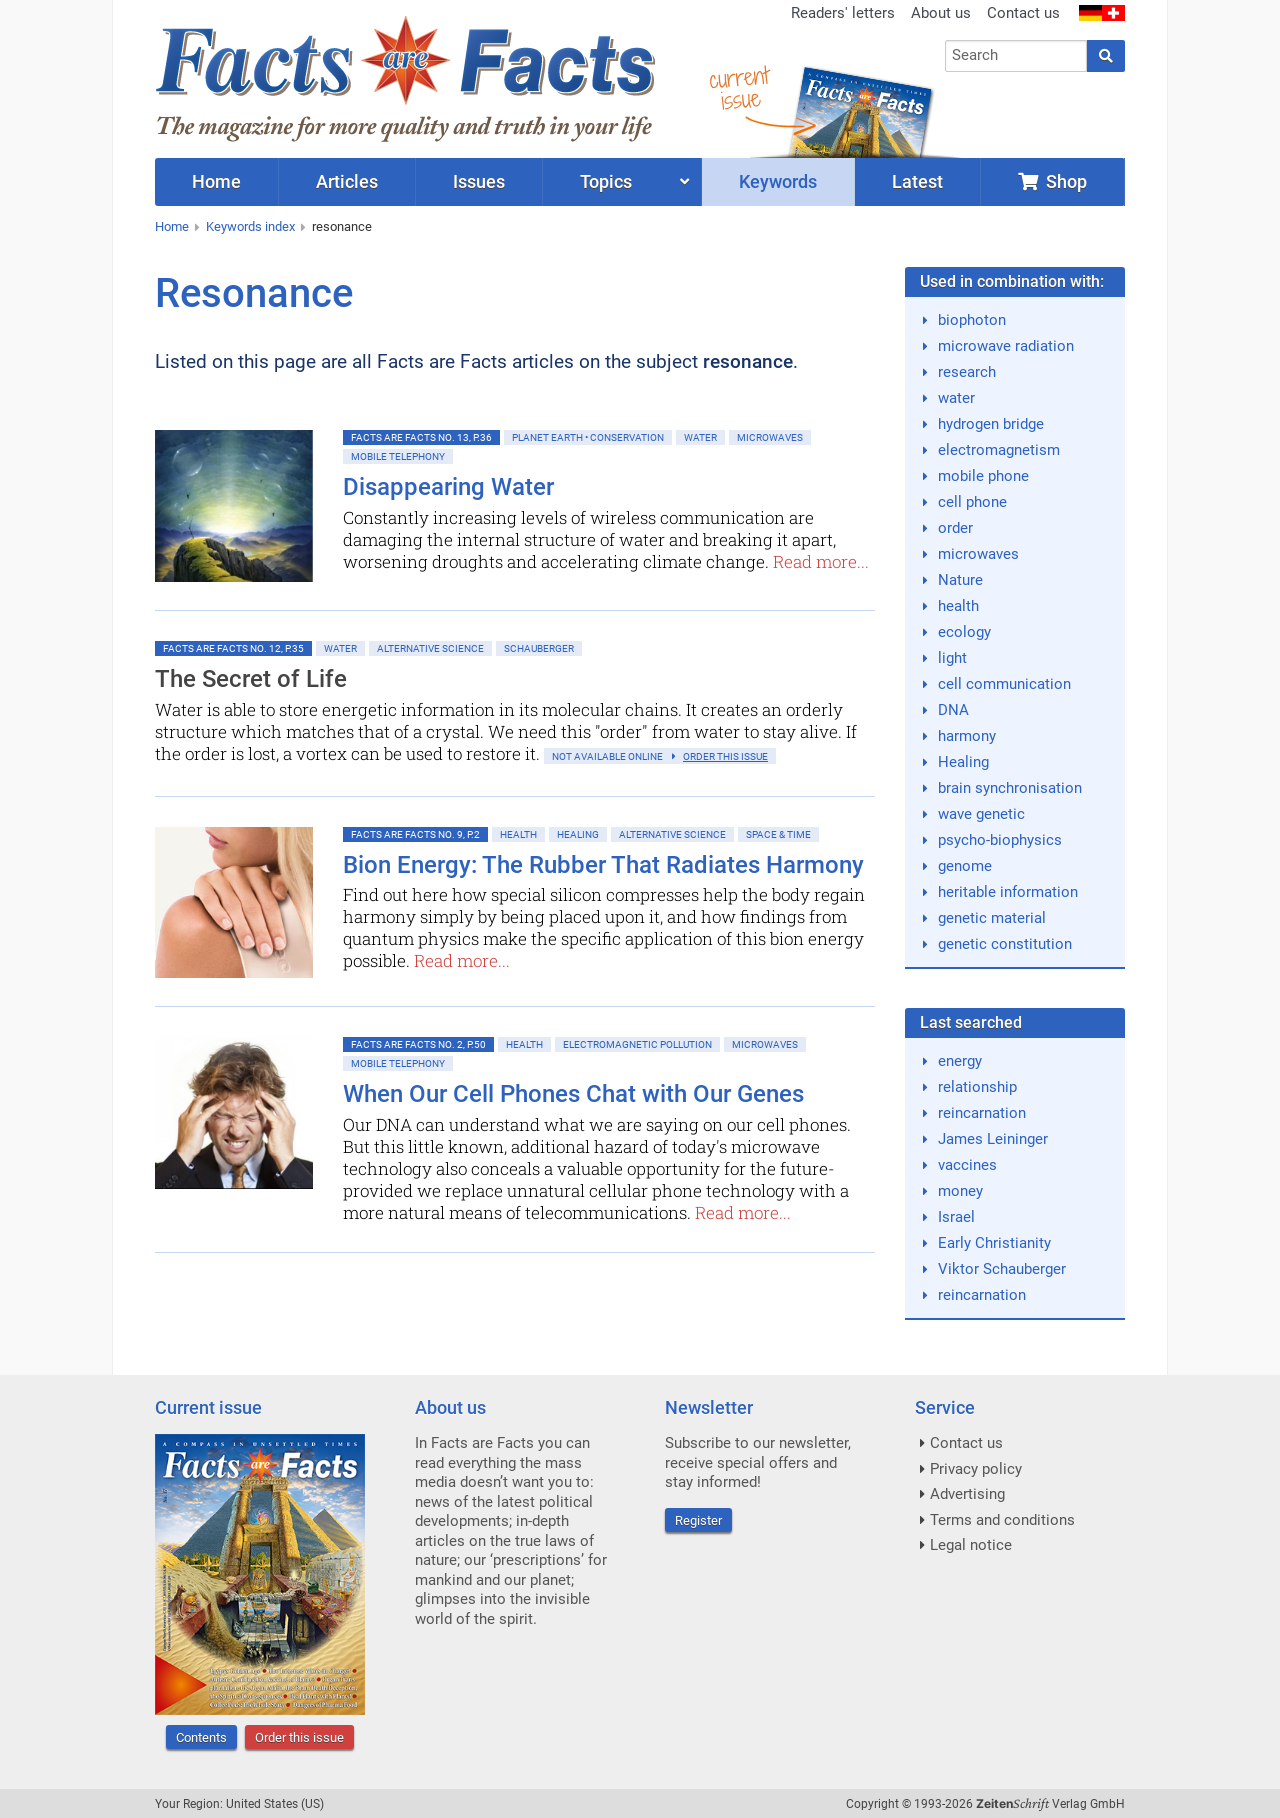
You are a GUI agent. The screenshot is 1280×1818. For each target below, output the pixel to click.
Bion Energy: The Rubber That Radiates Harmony (603, 865)
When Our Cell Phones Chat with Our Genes (573, 1094)
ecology (964, 632)
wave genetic (981, 814)
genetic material (992, 918)
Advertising (967, 1494)
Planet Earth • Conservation (588, 437)
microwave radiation (1006, 346)
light (952, 658)
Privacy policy (976, 1469)
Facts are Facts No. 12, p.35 (233, 648)
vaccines (967, 1165)
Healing (578, 834)
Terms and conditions (1002, 1520)
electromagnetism (999, 450)
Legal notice (971, 1545)
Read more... (821, 561)
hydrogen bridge (991, 424)
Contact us (1023, 13)
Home (172, 226)
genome (965, 866)
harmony (967, 736)
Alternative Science (430, 648)
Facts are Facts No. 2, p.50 (418, 1044)
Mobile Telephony (398, 456)
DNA (953, 710)
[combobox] (1016, 56)
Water (700, 437)
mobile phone (983, 476)
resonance (342, 226)
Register (698, 1520)
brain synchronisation (1010, 788)
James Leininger (993, 1139)
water (956, 398)
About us (941, 13)
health (958, 606)
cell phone (972, 502)
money (960, 1191)
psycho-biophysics (1000, 840)
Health (518, 834)
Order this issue (299, 1737)
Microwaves (770, 437)
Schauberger (539, 648)
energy (960, 1061)
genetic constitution (1005, 944)
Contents (201, 1737)
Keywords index (250, 226)
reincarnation (982, 1113)
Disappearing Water (448, 487)
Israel (956, 1217)
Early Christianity (994, 1243)
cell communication (1004, 684)
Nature (960, 580)
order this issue (725, 756)
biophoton (972, 320)
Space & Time (778, 834)
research (967, 372)
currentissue (739, 87)
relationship (977, 1087)
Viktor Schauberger (1002, 1269)
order (955, 528)
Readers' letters (843, 13)
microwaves (978, 554)
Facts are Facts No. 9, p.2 (415, 834)
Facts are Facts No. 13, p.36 (421, 437)
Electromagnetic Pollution (637, 1044)
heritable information (1008, 892)
